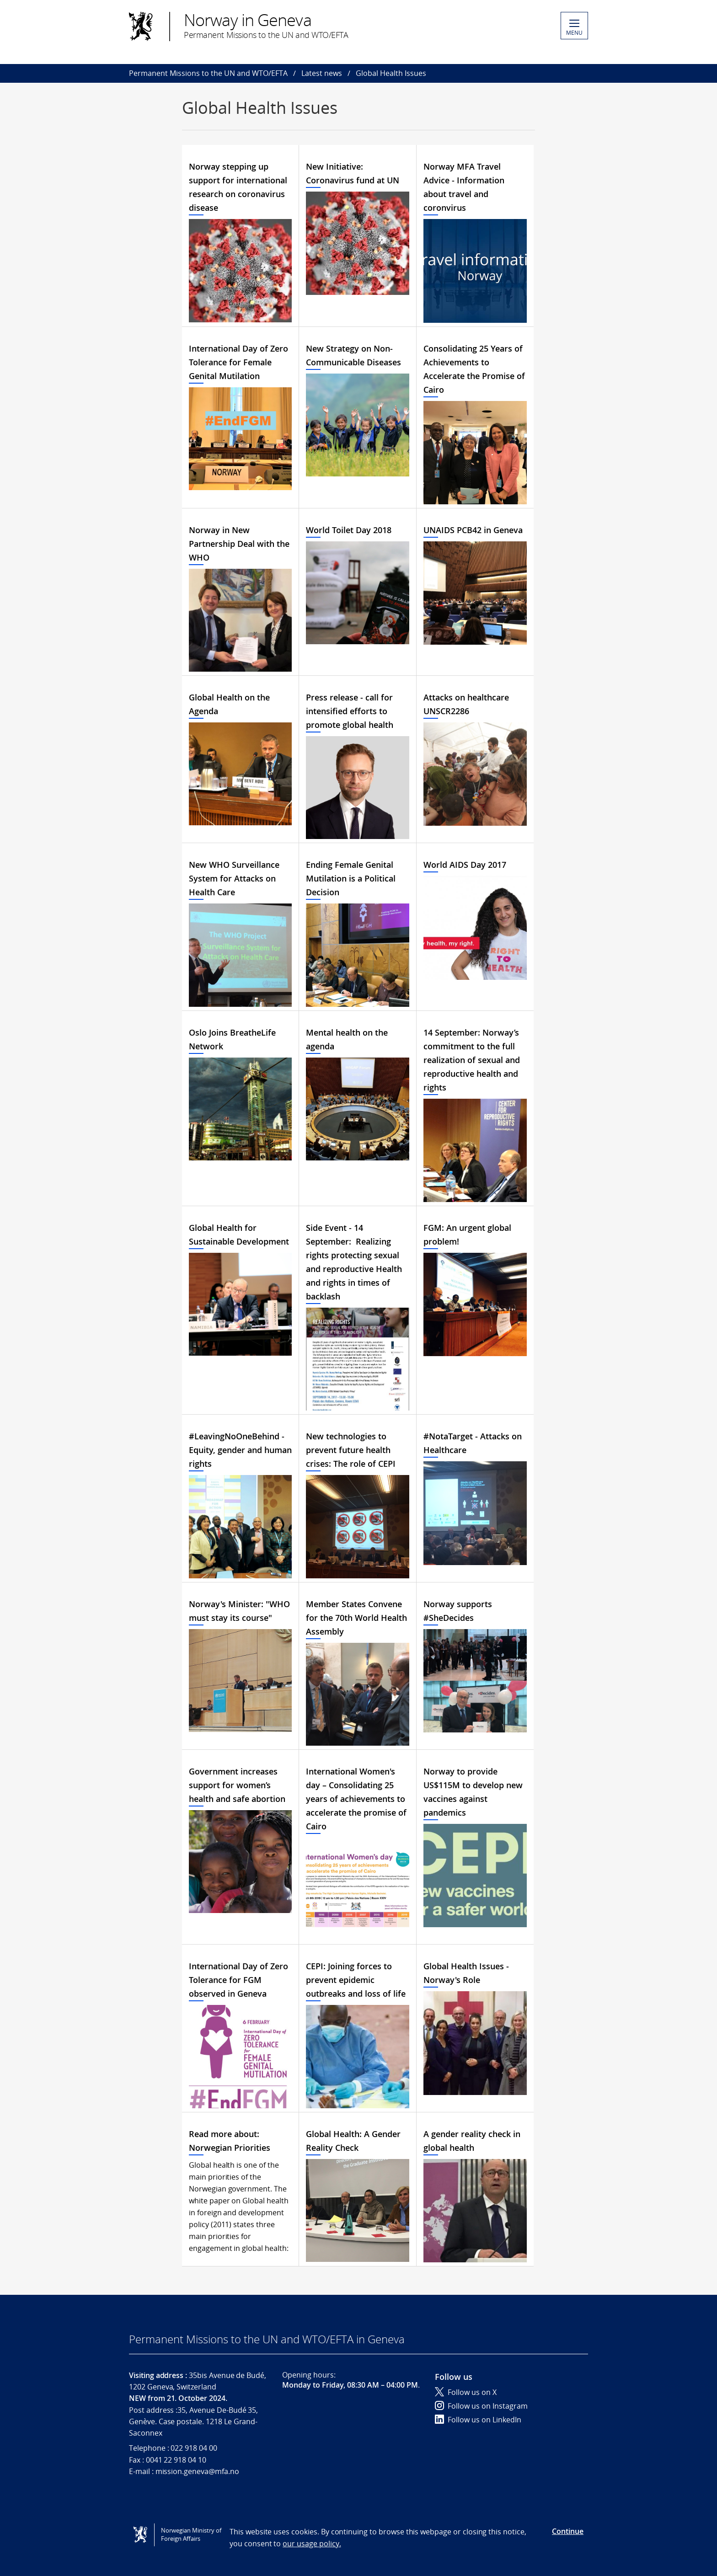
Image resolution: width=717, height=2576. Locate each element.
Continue (567, 2531)
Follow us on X (466, 2392)
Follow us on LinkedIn (478, 2420)
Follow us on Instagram (481, 2406)
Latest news (321, 73)
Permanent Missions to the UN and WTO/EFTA (208, 73)
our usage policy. (312, 2544)
